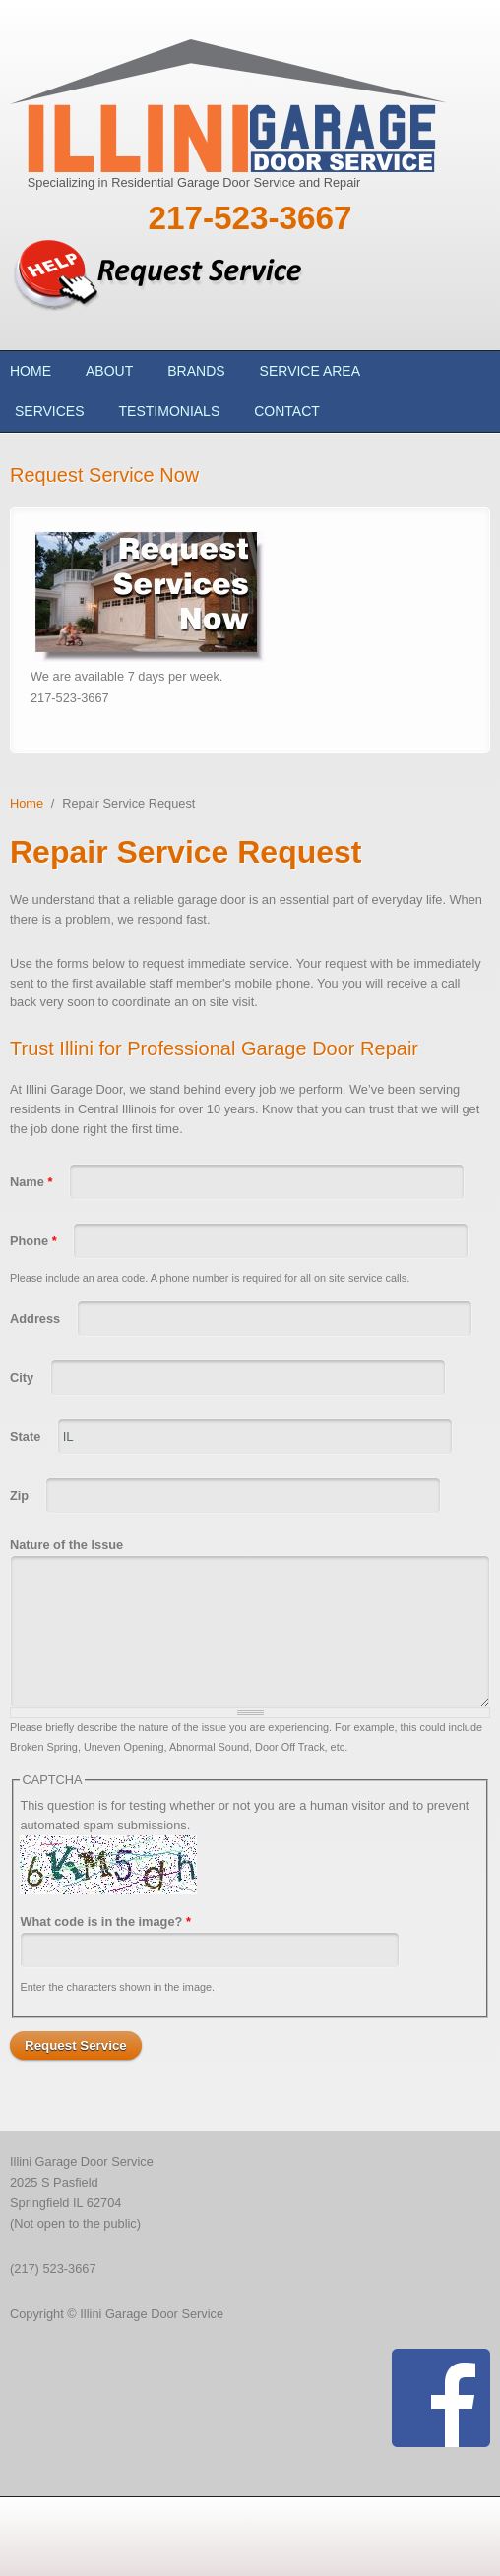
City (23, 1377)
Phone (33, 1240)
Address (37, 1318)
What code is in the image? (105, 1921)
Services (50, 411)
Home (30, 371)
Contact (287, 411)
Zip (21, 1495)
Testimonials (169, 411)
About (109, 371)
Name (31, 1181)
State (27, 1436)
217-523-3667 (249, 218)
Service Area (310, 371)
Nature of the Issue (66, 1544)
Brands (195, 371)
